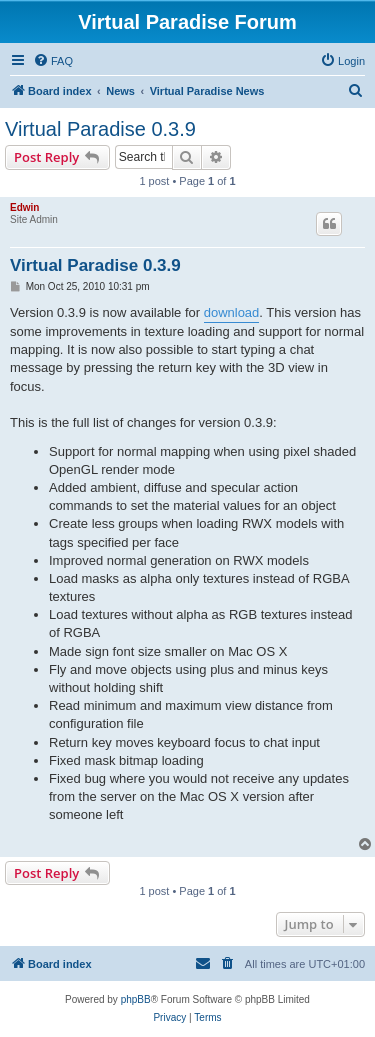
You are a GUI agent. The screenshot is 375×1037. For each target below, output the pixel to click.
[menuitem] (53, 61)
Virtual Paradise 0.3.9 (100, 129)
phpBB (136, 999)
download (232, 312)
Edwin (24, 207)
